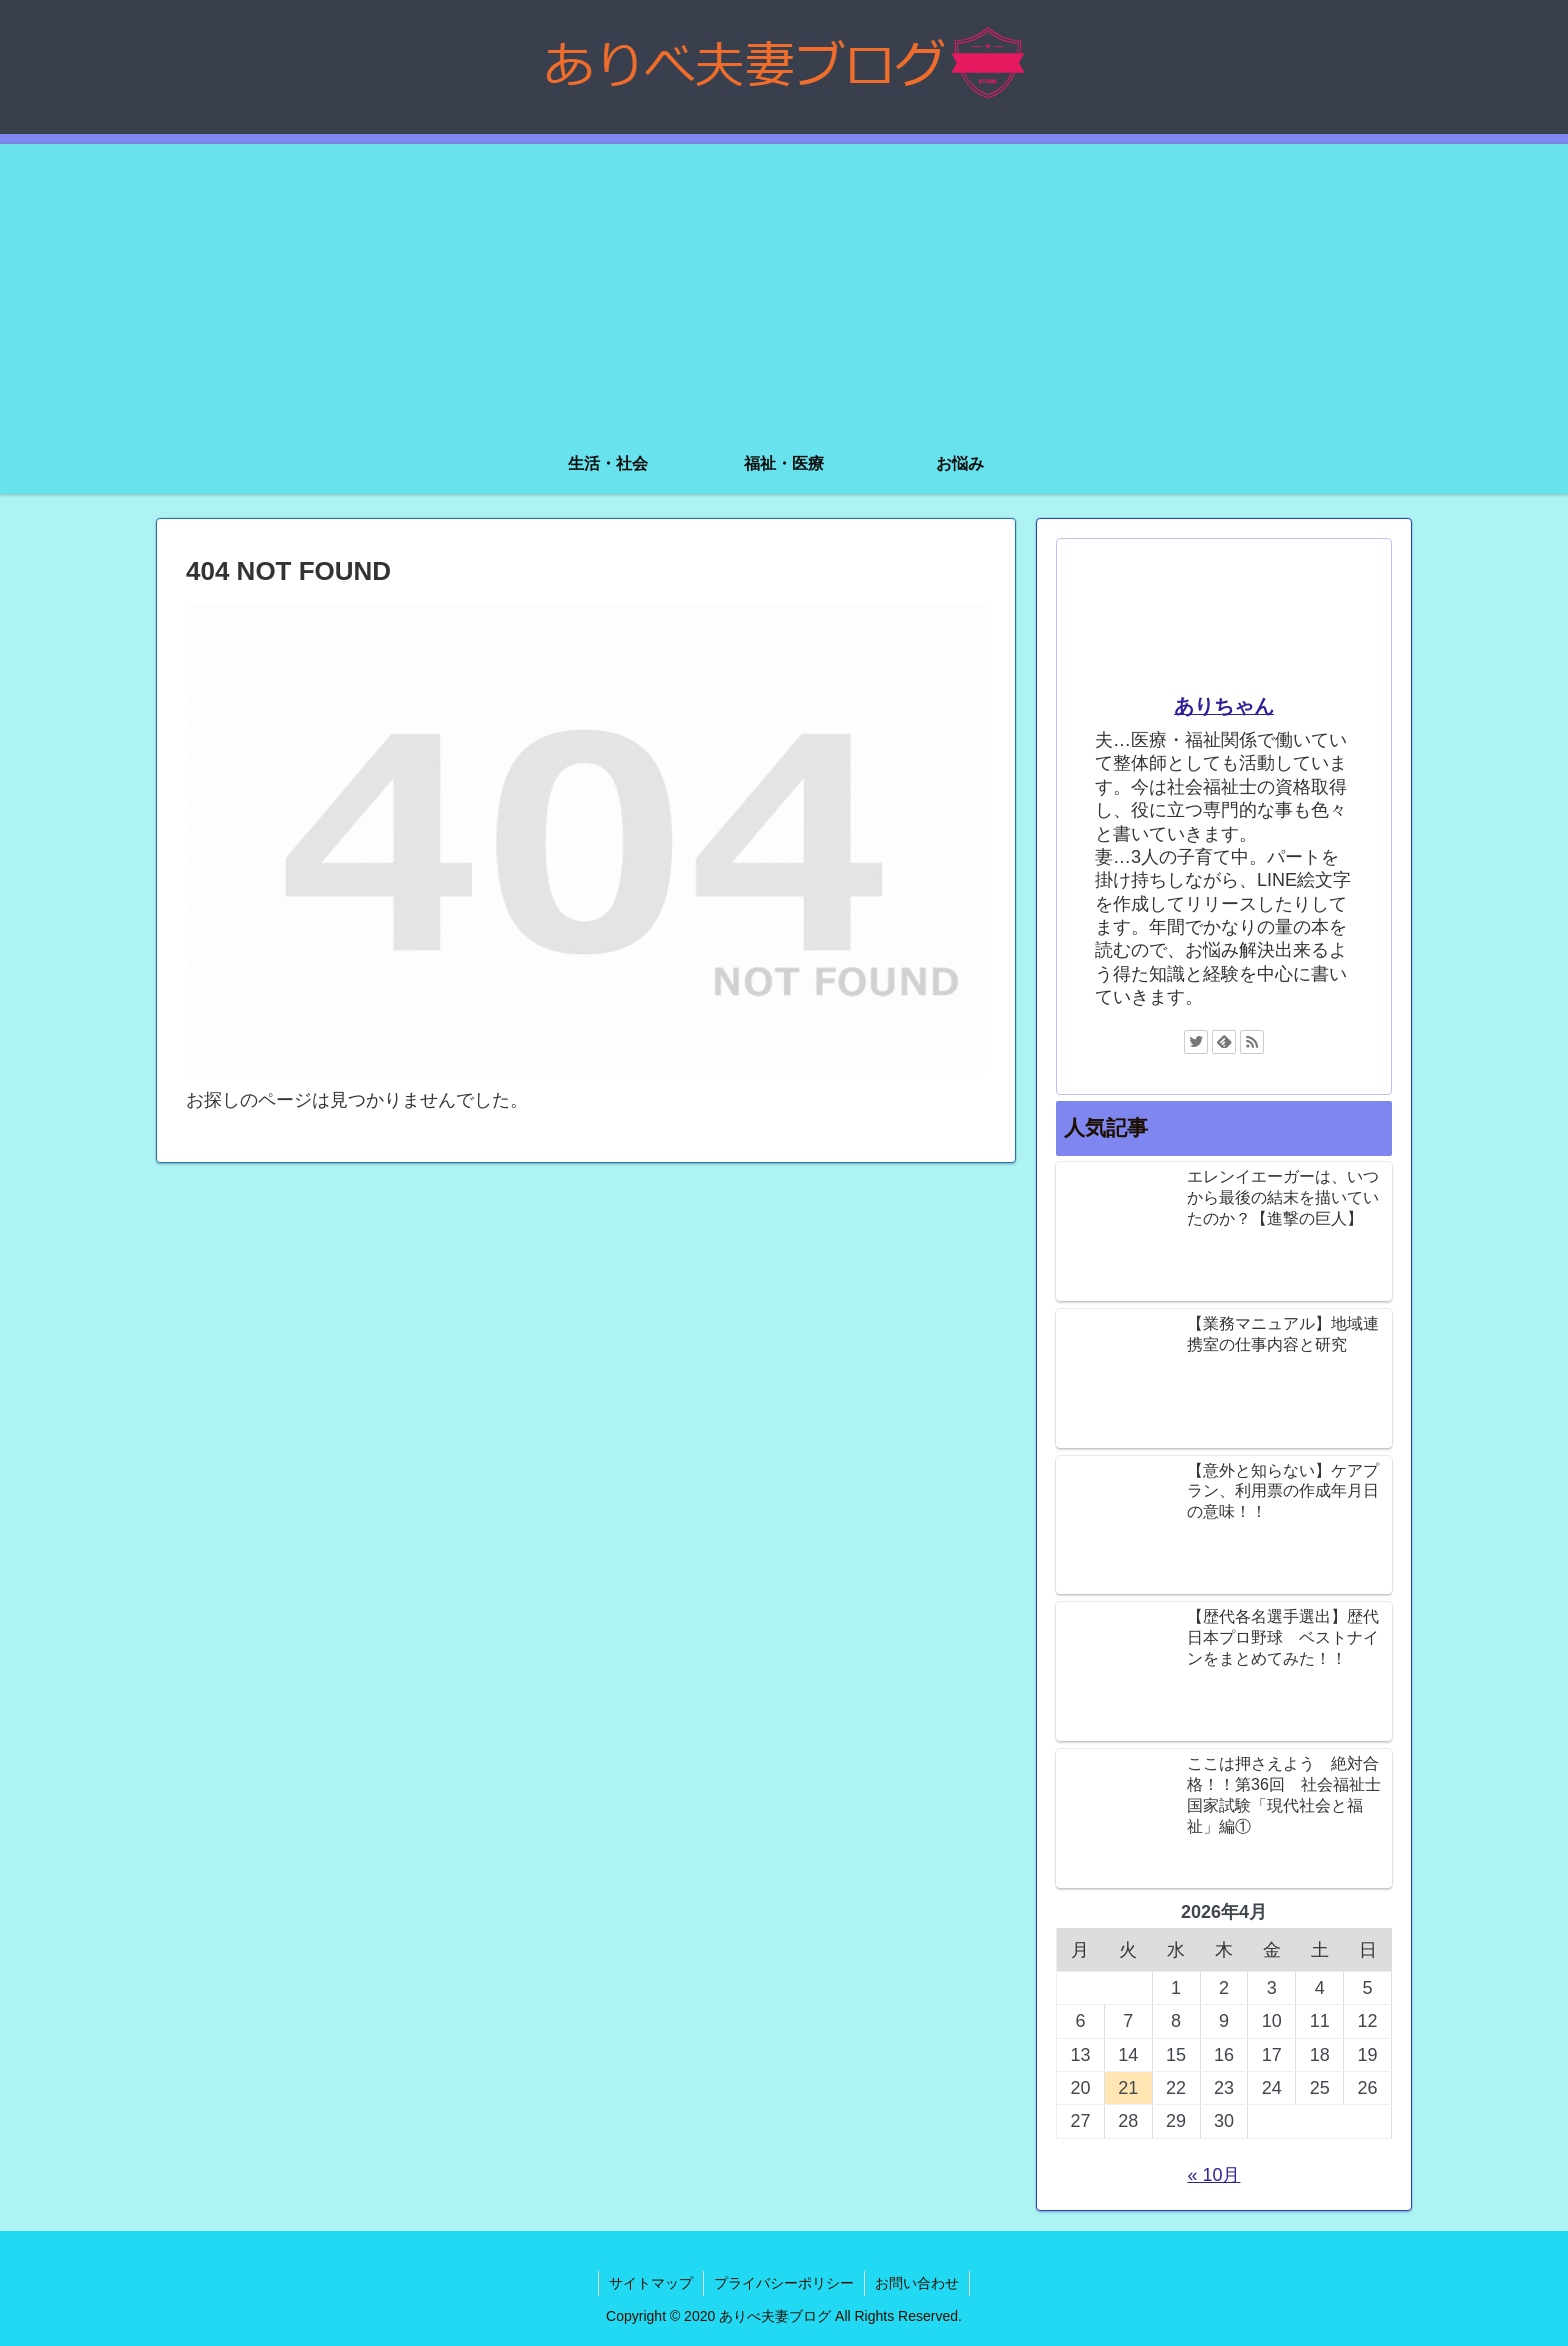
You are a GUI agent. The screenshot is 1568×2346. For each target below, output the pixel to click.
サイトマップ (651, 2283)
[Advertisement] (784, 284)
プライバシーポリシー (784, 2283)
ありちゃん (1224, 706)
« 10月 (1213, 2175)
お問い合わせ (917, 2283)
